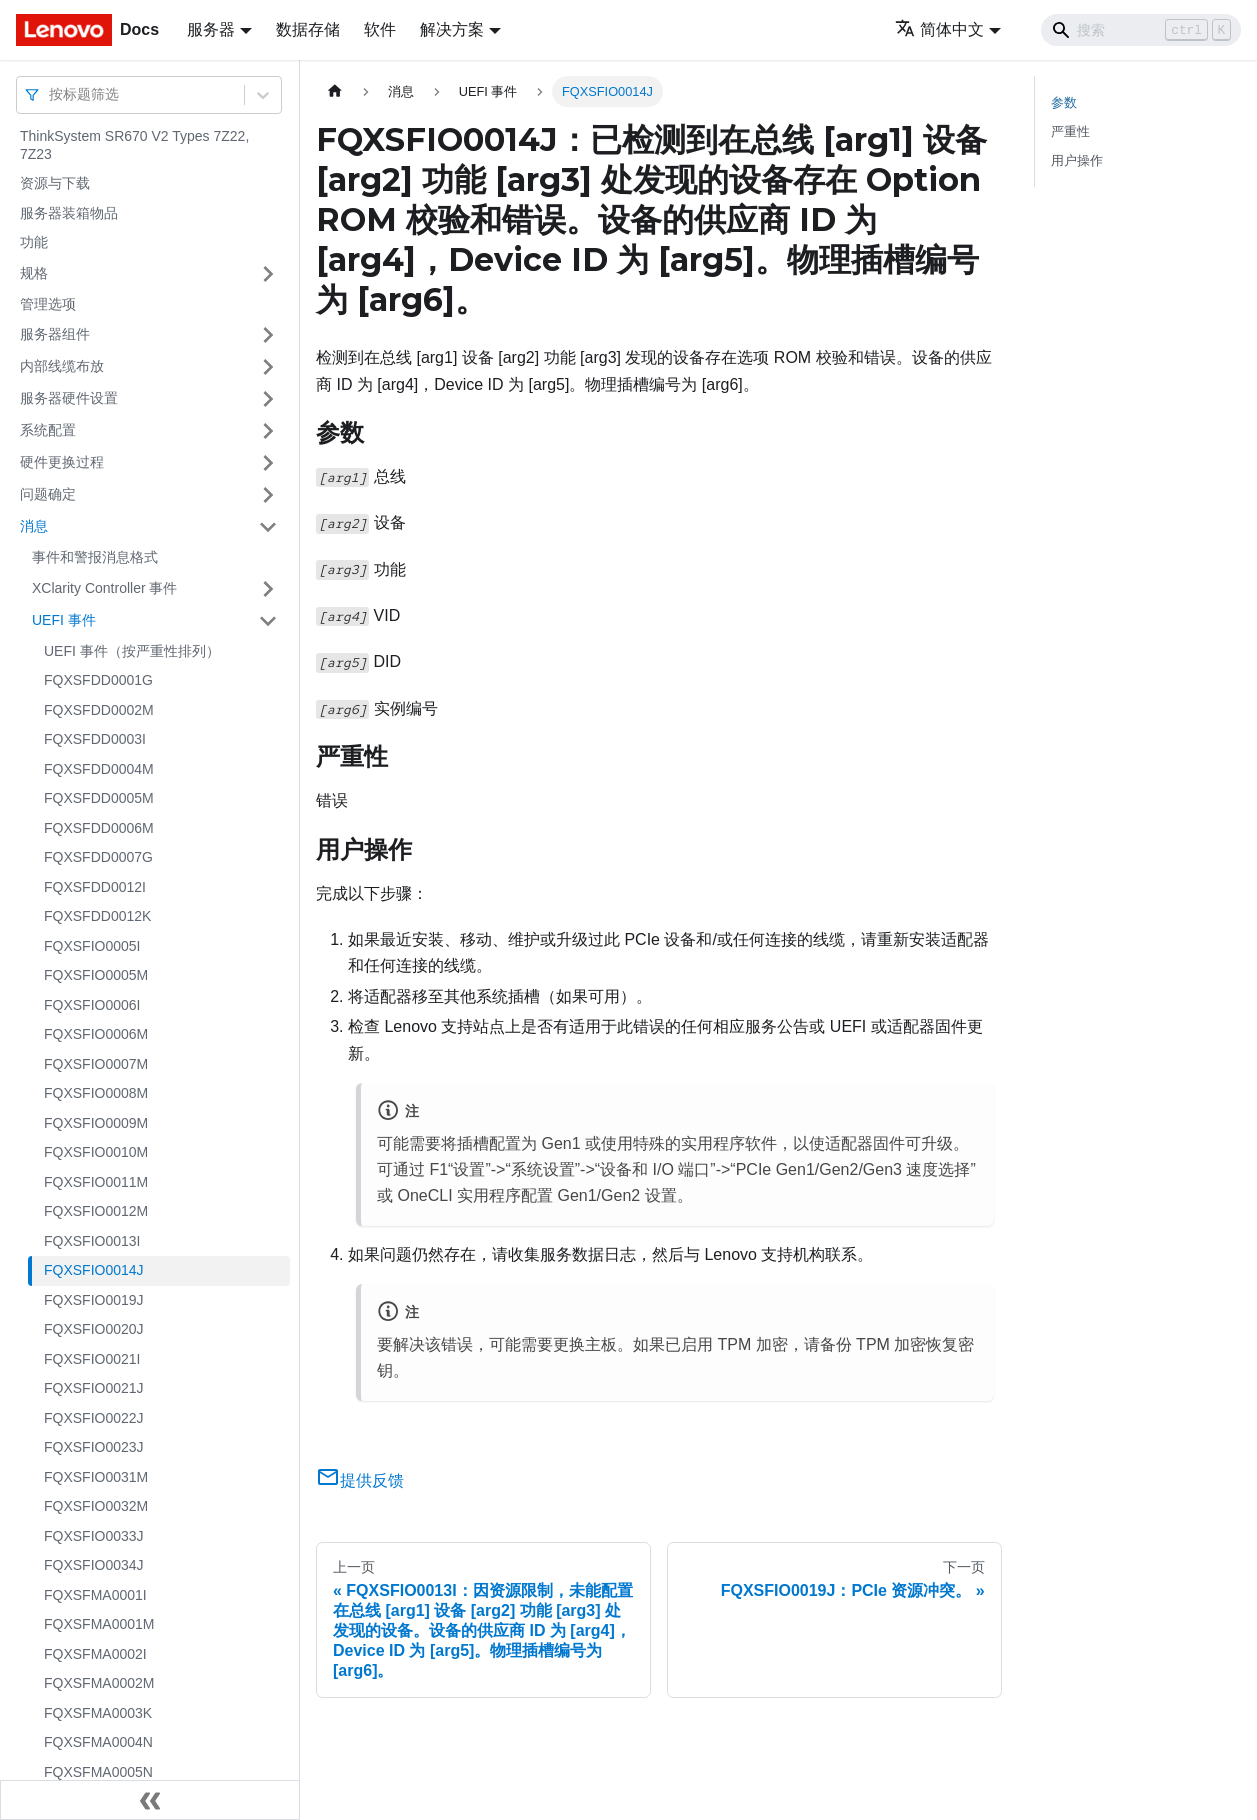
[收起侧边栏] (150, 1800)
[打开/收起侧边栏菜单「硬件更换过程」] (268, 463)
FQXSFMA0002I (95, 1654)
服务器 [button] (211, 29)
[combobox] (51, 94)
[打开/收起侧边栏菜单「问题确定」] (268, 495)
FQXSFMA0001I (95, 1595)
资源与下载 (55, 183)
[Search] (1141, 30)
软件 (380, 29)
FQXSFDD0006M (99, 828)
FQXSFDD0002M (99, 710)
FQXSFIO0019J (94, 1300)
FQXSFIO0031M (96, 1477)
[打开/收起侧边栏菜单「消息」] (268, 527)
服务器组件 (55, 334)
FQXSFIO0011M (96, 1182)
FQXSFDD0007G (98, 857)
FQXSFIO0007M (96, 1064)
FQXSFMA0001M (99, 1624)
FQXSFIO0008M (96, 1093)
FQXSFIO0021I (92, 1359)
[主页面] (335, 91)
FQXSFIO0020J (94, 1329)
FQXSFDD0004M (99, 769)
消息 (34, 526)
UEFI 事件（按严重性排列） (132, 651)
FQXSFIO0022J (94, 1418)
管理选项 (48, 304)
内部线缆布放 (62, 366)
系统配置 (48, 430)
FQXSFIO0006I (92, 1005)
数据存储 (308, 29)
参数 (1064, 102)
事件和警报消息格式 (95, 557)
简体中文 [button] (939, 29)
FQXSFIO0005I (92, 946)
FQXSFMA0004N (98, 1742)
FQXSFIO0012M (96, 1211)
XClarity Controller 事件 (104, 588)
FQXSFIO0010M (96, 1152)
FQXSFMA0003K (98, 1713)
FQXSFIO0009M (96, 1123)
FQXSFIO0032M (96, 1506)
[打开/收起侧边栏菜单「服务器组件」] (268, 335)
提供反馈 (360, 1480)
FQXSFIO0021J (94, 1388)
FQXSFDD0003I (95, 739)
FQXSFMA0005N (98, 1772)
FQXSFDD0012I (95, 887)
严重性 (1070, 131)
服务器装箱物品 (69, 213)
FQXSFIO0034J (94, 1565)
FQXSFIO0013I (92, 1241)
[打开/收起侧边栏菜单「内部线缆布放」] (268, 367)
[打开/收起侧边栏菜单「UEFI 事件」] (268, 621)
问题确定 (48, 494)
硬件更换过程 (62, 462)
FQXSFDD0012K (97, 916)
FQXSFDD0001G (98, 680)
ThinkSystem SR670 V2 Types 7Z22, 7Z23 (134, 145)
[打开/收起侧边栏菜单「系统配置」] (268, 431)
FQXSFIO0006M (96, 1034)
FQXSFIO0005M (96, 975)
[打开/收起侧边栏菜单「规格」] (268, 274)
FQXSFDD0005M (99, 798)
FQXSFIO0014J (94, 1270)
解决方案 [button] (452, 29)
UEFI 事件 (64, 620)
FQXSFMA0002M (99, 1683)
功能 (34, 242)
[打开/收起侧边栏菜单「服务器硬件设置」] (268, 399)
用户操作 (1077, 160)
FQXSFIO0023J (94, 1447)
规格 (34, 273)
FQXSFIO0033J (94, 1536)
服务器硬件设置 (69, 398)
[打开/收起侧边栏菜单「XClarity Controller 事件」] (268, 589)
